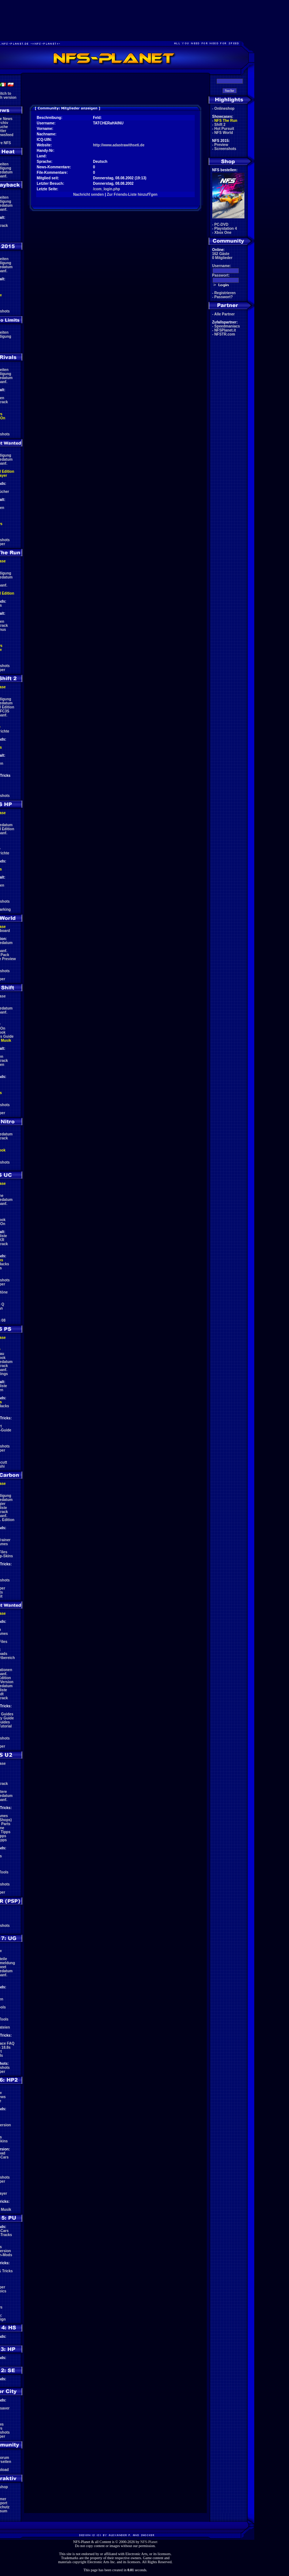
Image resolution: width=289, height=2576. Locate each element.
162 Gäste (220, 254)
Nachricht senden (88, 194)
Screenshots (225, 149)
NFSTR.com (224, 334)
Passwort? (223, 297)
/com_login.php (106, 189)
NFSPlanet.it (225, 330)
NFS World (223, 133)
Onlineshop (224, 108)
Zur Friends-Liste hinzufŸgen (132, 194)
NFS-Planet (148, 2542)
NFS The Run (225, 121)
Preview (221, 145)
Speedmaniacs (227, 326)
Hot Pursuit (224, 129)
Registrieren (225, 293)
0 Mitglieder (222, 258)
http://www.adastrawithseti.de (119, 145)
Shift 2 (220, 125)
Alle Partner (224, 314)
